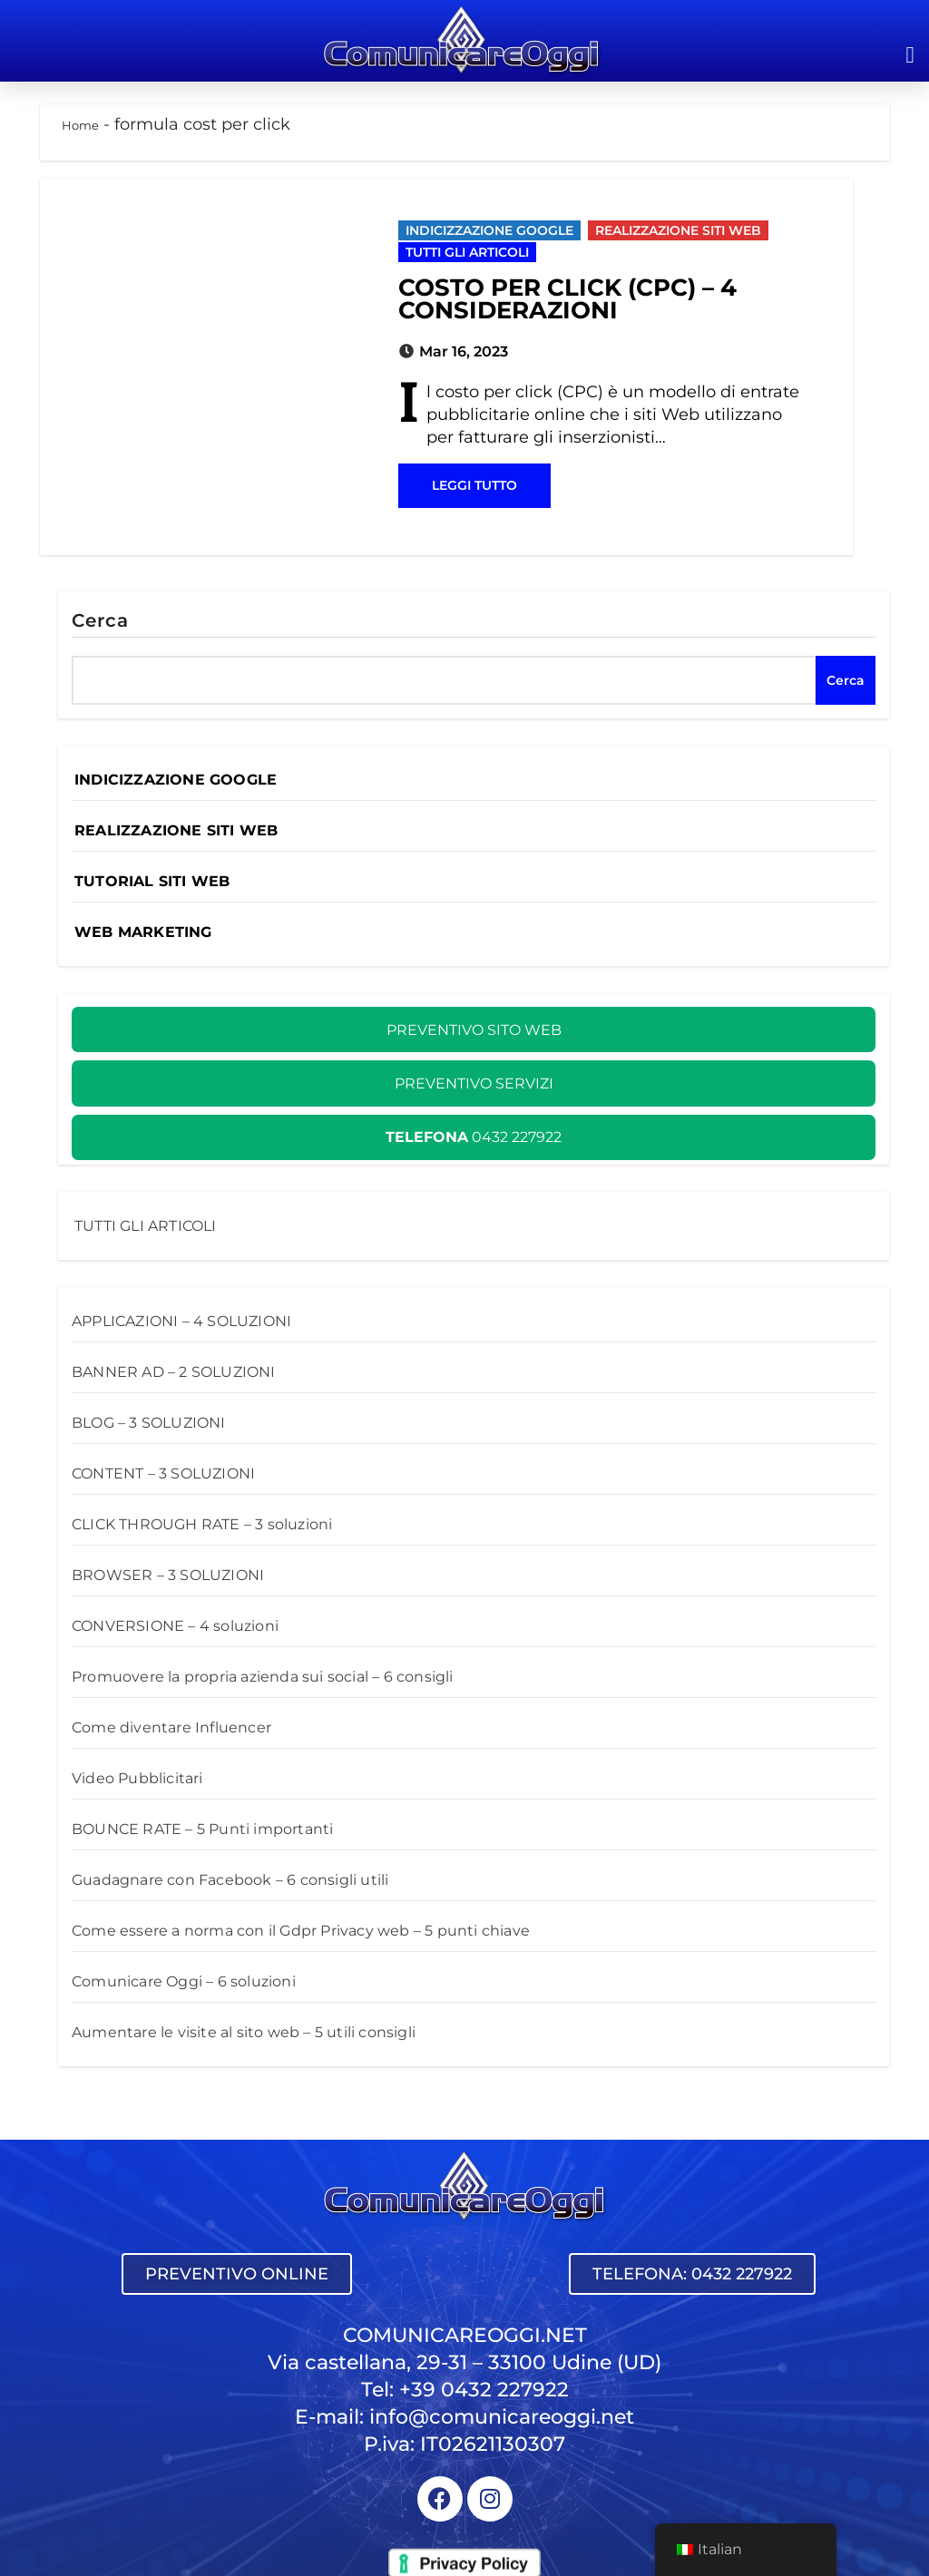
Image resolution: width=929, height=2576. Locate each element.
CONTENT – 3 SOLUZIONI (163, 1473)
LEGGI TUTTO (474, 485)
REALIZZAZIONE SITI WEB (678, 230)
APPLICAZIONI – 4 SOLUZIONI (181, 1321)
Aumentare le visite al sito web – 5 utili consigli (244, 2032)
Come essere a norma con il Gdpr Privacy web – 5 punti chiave (301, 1930)
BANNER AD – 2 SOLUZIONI (174, 1372)
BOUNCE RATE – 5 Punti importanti (202, 1829)
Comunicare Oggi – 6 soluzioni (184, 1981)
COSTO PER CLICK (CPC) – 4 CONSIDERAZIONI (567, 299)
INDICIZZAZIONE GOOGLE (489, 230)
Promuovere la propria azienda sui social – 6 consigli (263, 1676)
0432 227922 (474, 1137)
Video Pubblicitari (137, 1778)
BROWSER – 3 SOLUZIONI (168, 1575)
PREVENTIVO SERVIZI (474, 1083)
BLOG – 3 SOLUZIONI (149, 1422)
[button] (910, 54)
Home (80, 125)
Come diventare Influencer (171, 1727)
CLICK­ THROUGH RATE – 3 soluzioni (202, 1524)
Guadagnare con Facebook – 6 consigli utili (230, 1879)
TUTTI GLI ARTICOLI (467, 252)
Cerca (101, 620)
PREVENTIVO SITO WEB (474, 1030)
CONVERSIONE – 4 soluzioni (175, 1625)
